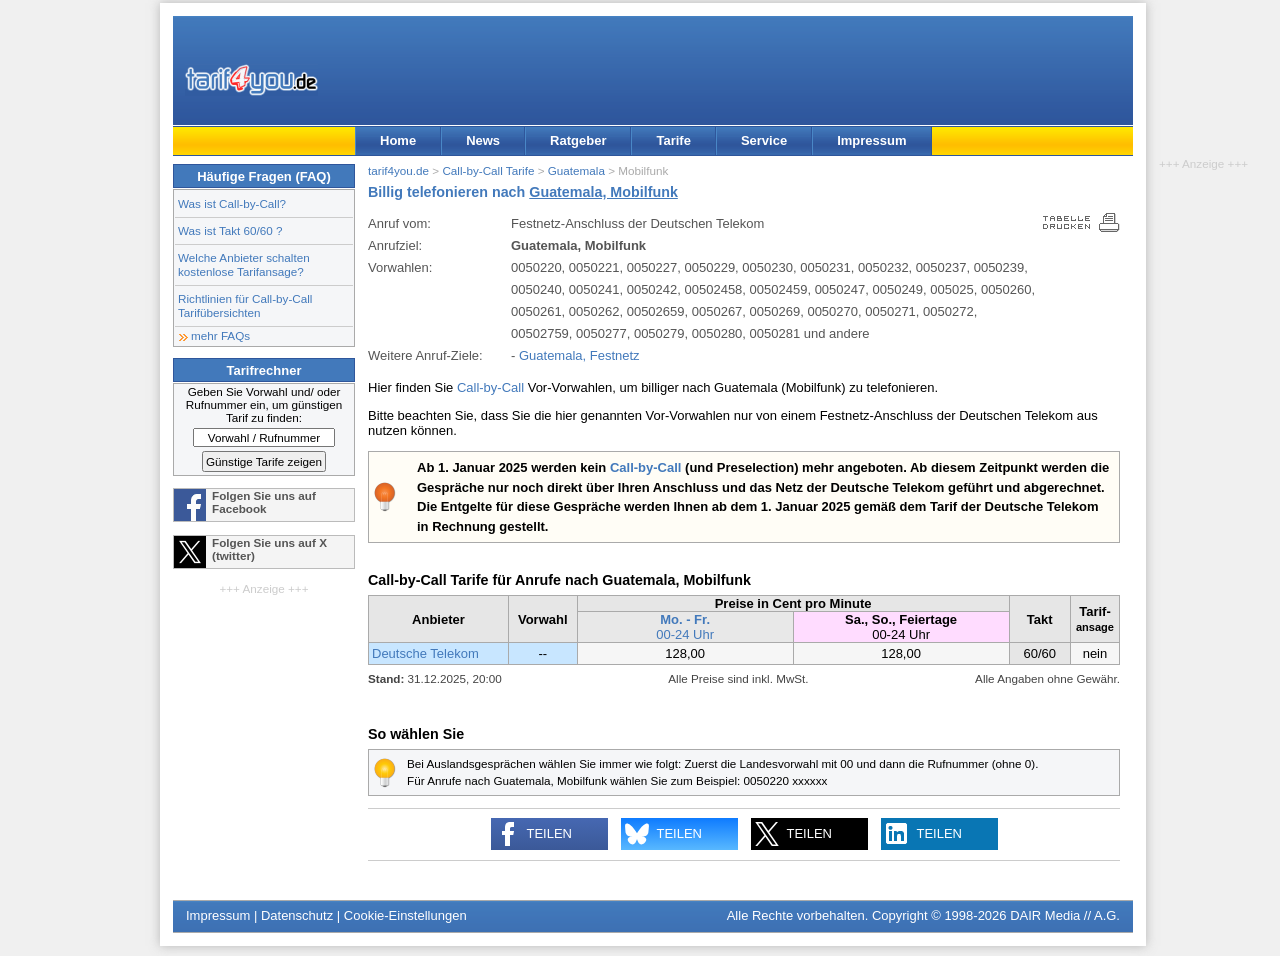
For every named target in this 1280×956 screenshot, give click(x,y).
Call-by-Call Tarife (488, 170)
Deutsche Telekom (425, 653)
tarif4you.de (398, 170)
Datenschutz (297, 915)
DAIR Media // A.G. (1065, 915)
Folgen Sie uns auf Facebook (264, 502)
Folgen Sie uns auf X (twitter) (269, 549)
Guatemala (576, 170)
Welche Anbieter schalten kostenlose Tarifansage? (244, 264)
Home (398, 140)
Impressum (871, 140)
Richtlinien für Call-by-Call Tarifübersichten (245, 305)
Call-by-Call (490, 387)
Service (764, 140)
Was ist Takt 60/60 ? (230, 230)
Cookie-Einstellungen (405, 915)
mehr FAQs (220, 335)
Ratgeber (578, 140)
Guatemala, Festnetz (579, 355)
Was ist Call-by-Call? (232, 203)
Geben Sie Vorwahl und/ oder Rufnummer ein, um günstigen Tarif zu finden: (264, 404)
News (483, 140)
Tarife (673, 140)
